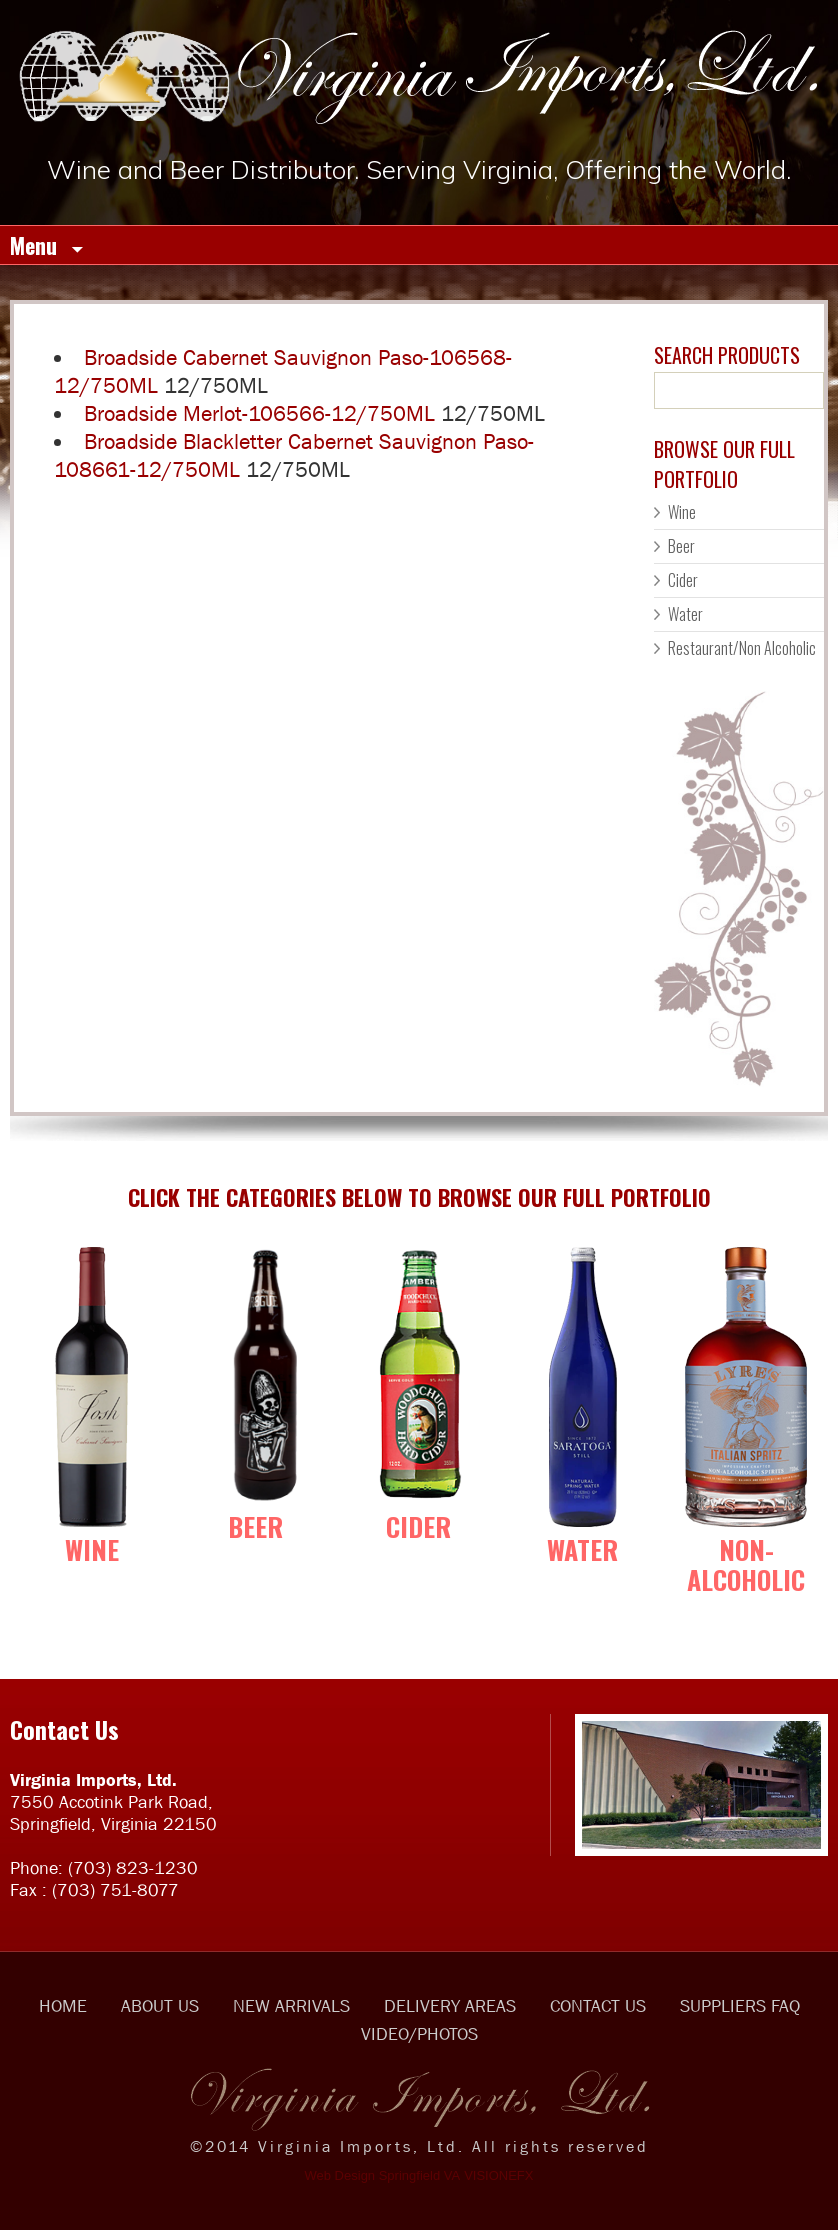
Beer (681, 546)
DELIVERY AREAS (450, 2006)
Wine (682, 512)
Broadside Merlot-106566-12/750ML (259, 413)
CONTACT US (598, 2006)
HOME (63, 2006)
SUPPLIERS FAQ (740, 2006)
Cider (683, 580)
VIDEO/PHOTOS (419, 2034)
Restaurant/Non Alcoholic (742, 648)
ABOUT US (160, 2006)
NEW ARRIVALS (291, 2006)
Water (685, 614)
